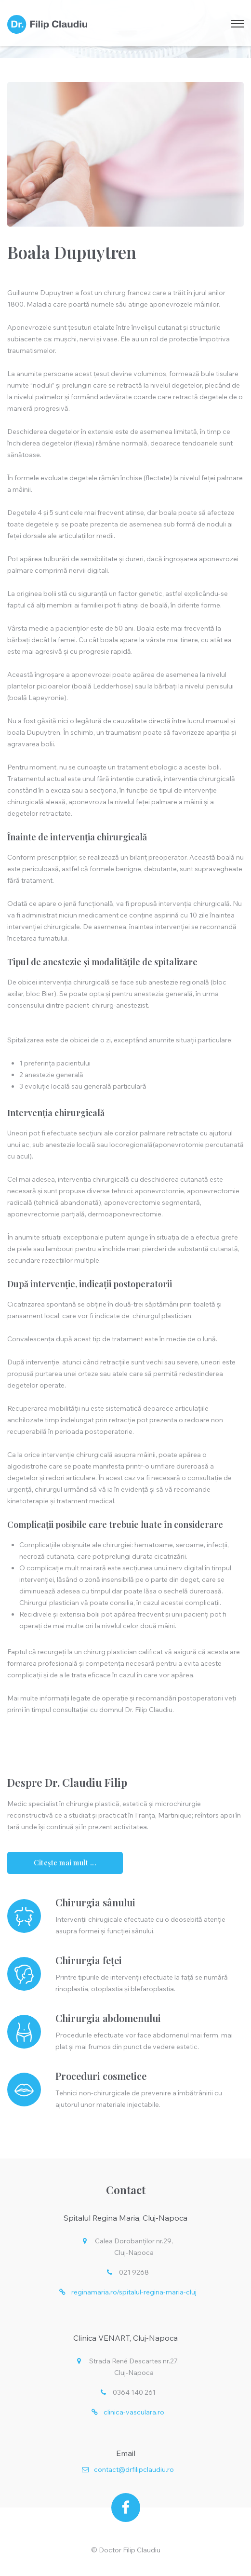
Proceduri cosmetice (100, 2075)
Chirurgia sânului (95, 1902)
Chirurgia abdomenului (108, 2017)
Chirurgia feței (88, 1960)
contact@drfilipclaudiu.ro (134, 2469)
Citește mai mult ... (65, 1862)
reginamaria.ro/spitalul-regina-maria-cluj (134, 2292)
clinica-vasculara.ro (134, 2412)
